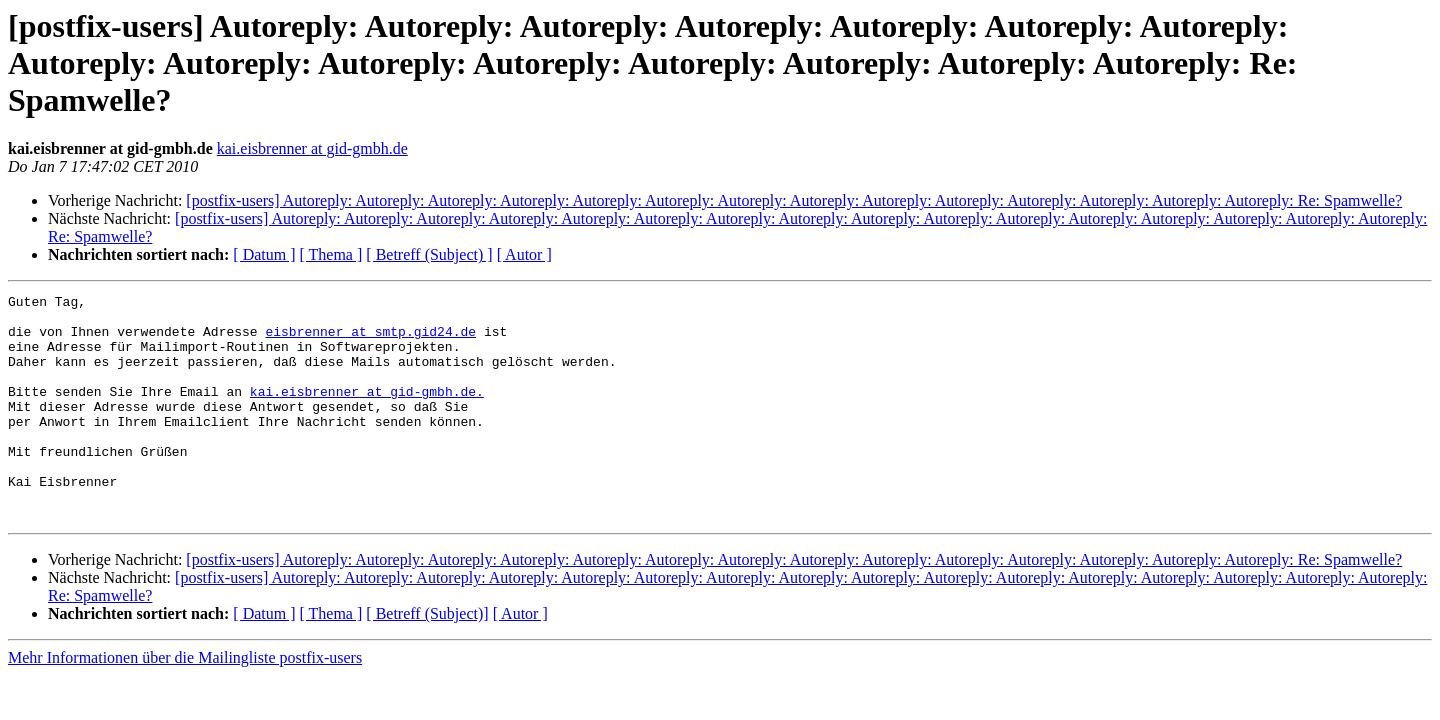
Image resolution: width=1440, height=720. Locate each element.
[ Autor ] (524, 254)
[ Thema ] (331, 254)
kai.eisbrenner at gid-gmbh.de (312, 148)
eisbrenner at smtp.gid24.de (370, 340)
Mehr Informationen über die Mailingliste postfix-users (185, 702)
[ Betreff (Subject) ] (429, 254)
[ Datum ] (264, 254)
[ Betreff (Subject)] (427, 658)
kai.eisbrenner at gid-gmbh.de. (367, 412)
